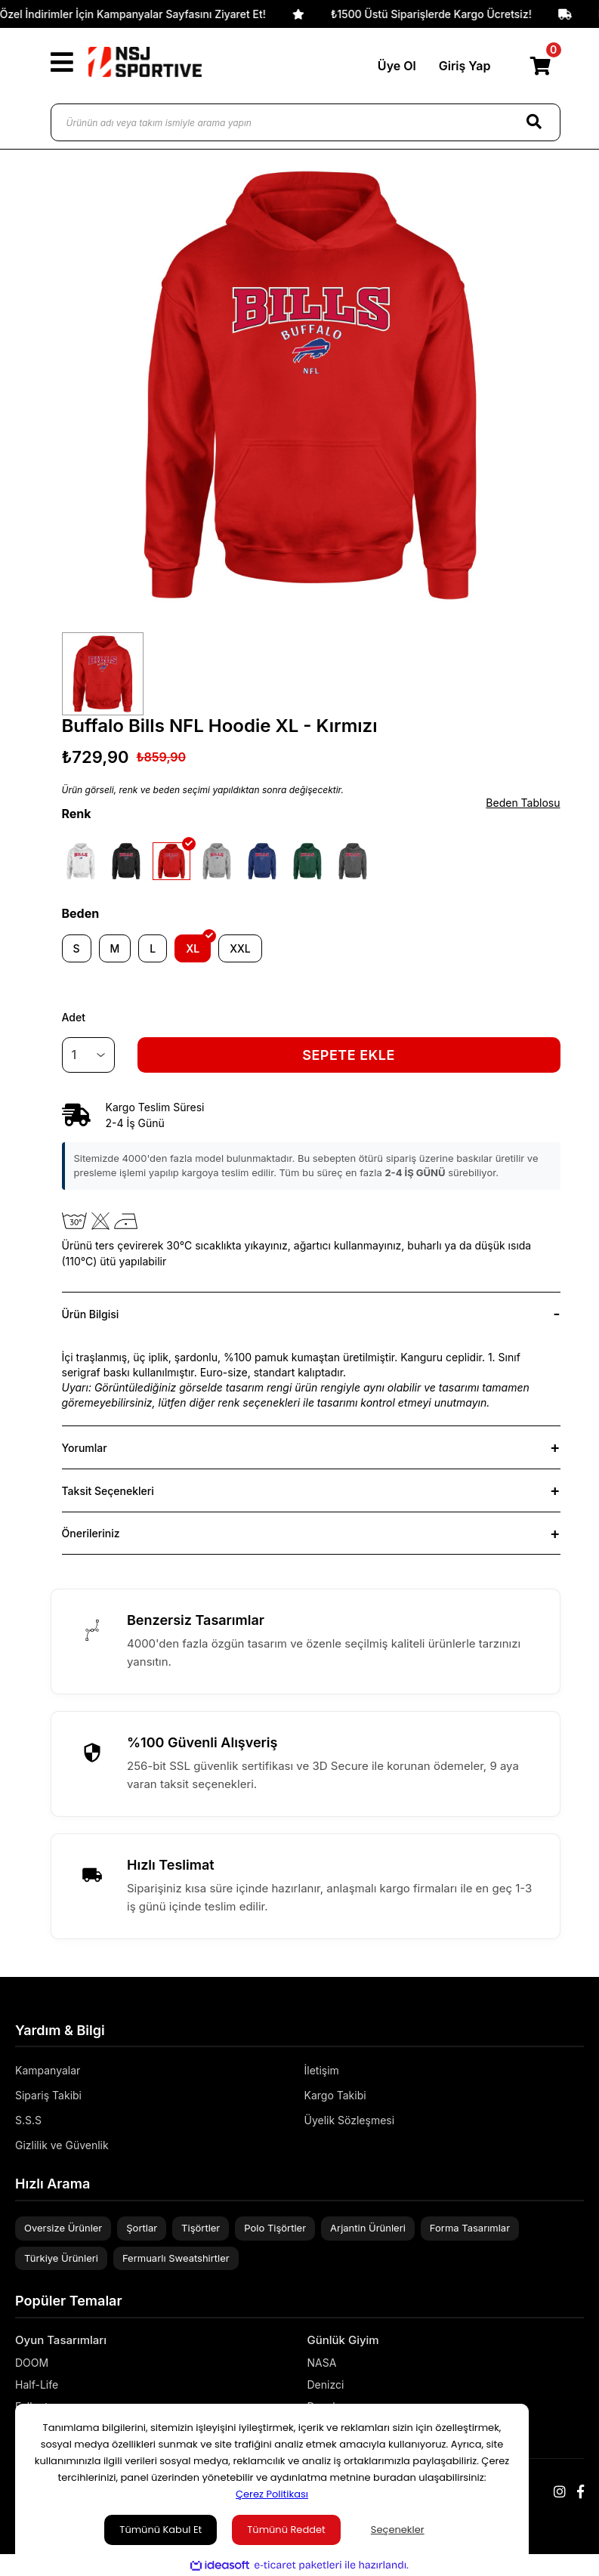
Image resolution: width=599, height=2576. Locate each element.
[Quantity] (88, 1055)
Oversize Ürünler (63, 2228)
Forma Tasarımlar (470, 2228)
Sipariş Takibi (48, 2095)
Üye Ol (397, 65)
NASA (322, 2362)
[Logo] (145, 62)
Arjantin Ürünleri (368, 2228)
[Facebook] (580, 2492)
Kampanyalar (47, 2070)
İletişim (321, 2070)
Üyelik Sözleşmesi (349, 2120)
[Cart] (541, 66)
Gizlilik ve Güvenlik (62, 2145)
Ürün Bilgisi (90, 1314)
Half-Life (36, 2384)
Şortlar (141, 2228)
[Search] (534, 122)
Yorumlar (84, 1447)
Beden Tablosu (523, 802)
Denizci (325, 2384)
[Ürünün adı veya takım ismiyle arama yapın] (305, 122)
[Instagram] (560, 2492)
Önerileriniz (91, 1533)
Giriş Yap (465, 65)
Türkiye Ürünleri (61, 2258)
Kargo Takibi (335, 2095)
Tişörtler (200, 2228)
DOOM (31, 2362)
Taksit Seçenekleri (108, 1490)
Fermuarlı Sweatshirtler (176, 2258)
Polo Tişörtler (275, 2228)
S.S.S (28, 2120)
